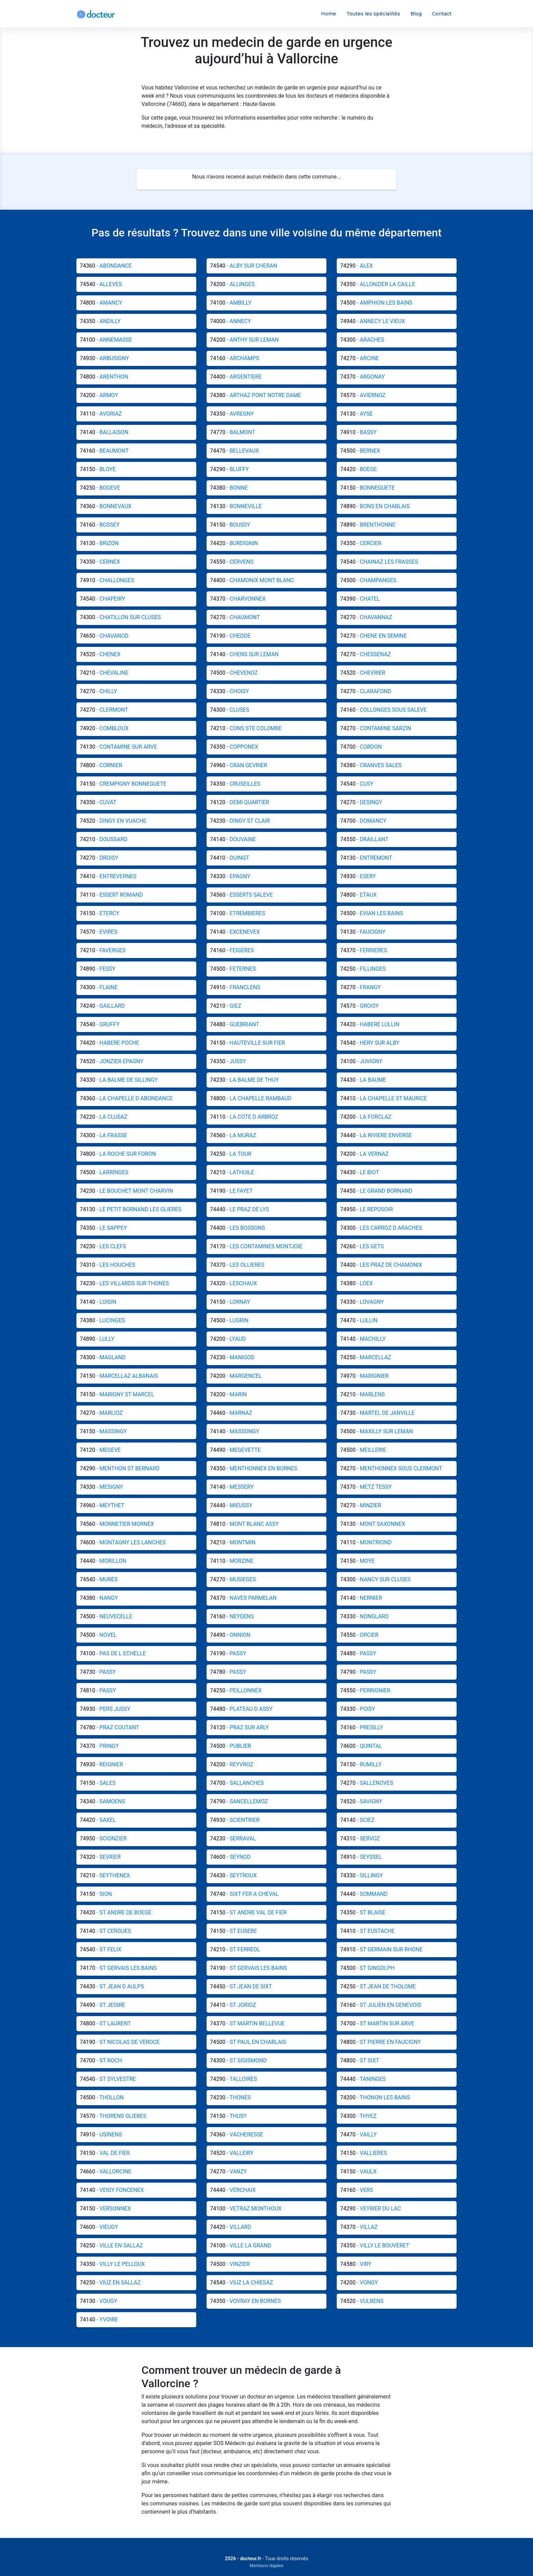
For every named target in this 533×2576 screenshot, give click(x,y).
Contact (441, 14)
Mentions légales (267, 2565)
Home (328, 14)
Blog (416, 14)
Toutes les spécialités (373, 14)
